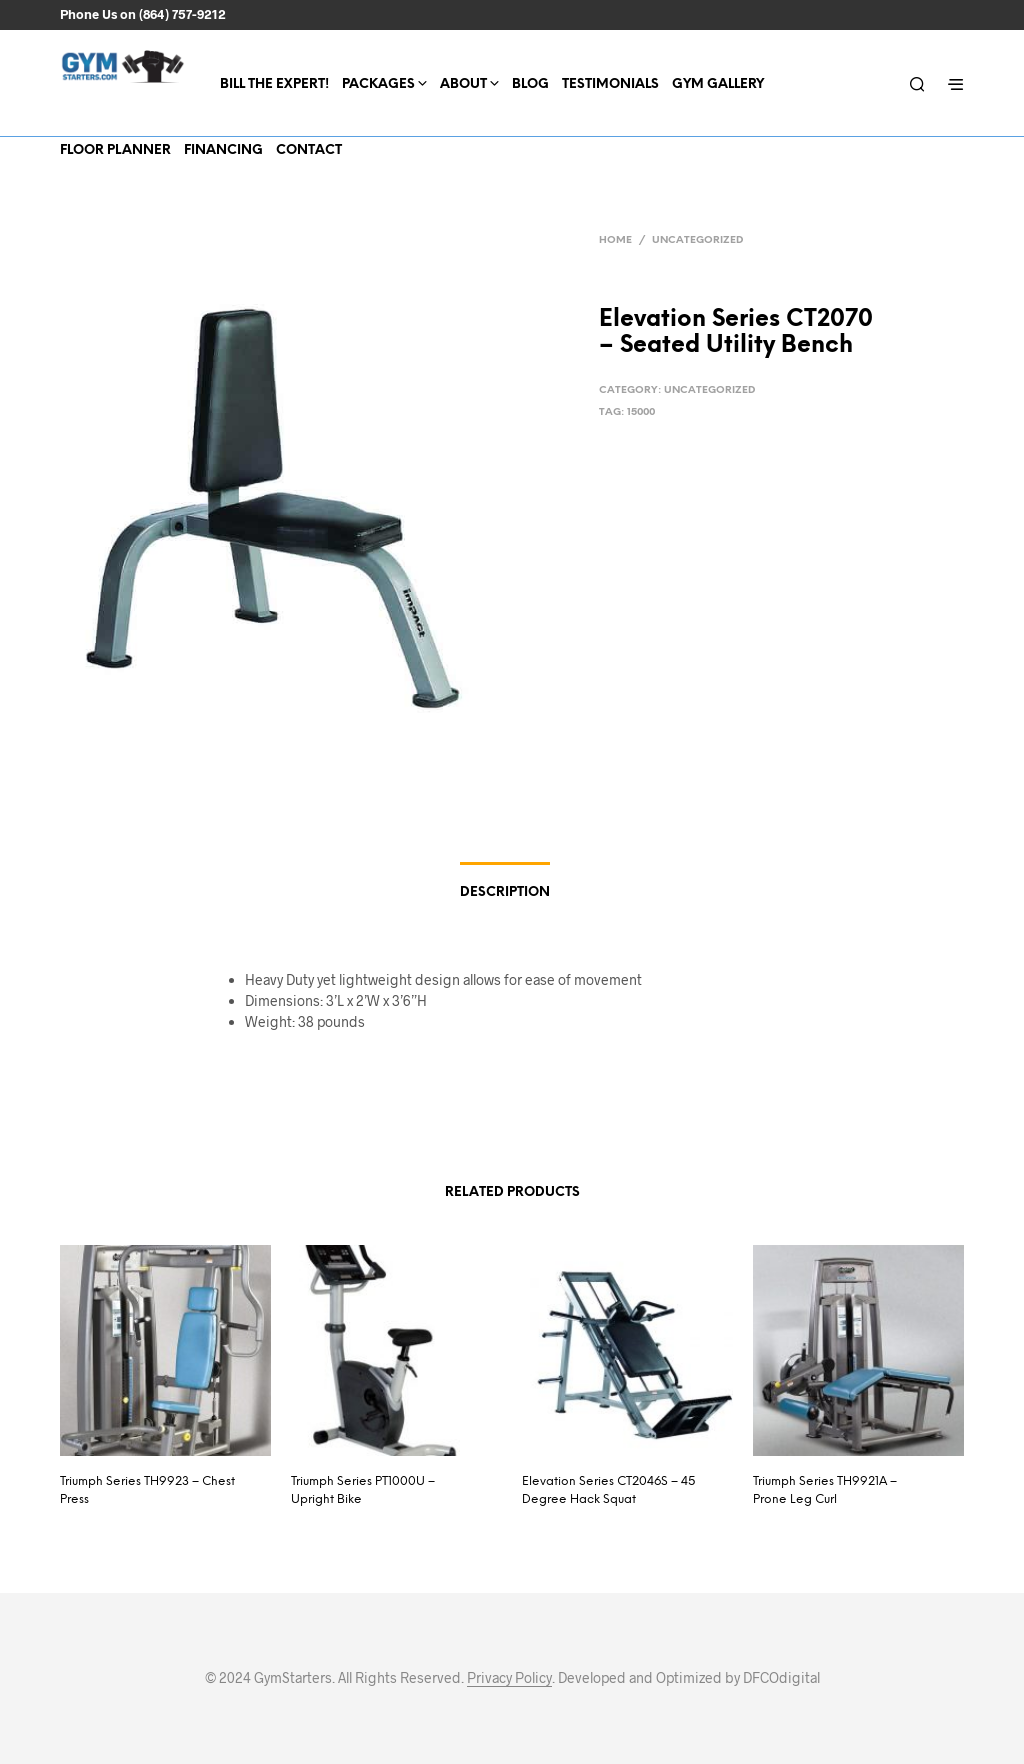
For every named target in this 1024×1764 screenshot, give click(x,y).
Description (505, 892)
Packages (378, 84)
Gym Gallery (718, 84)
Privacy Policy (509, 1678)
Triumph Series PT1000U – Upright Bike (363, 1490)
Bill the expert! (274, 84)
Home (615, 240)
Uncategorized (697, 240)
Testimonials (610, 84)
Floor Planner (115, 150)
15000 (641, 412)
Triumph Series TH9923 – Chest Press (147, 1490)
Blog (530, 84)
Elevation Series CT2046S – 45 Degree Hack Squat (608, 1490)
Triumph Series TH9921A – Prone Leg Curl (825, 1490)
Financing (223, 150)
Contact (309, 150)
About (463, 84)
